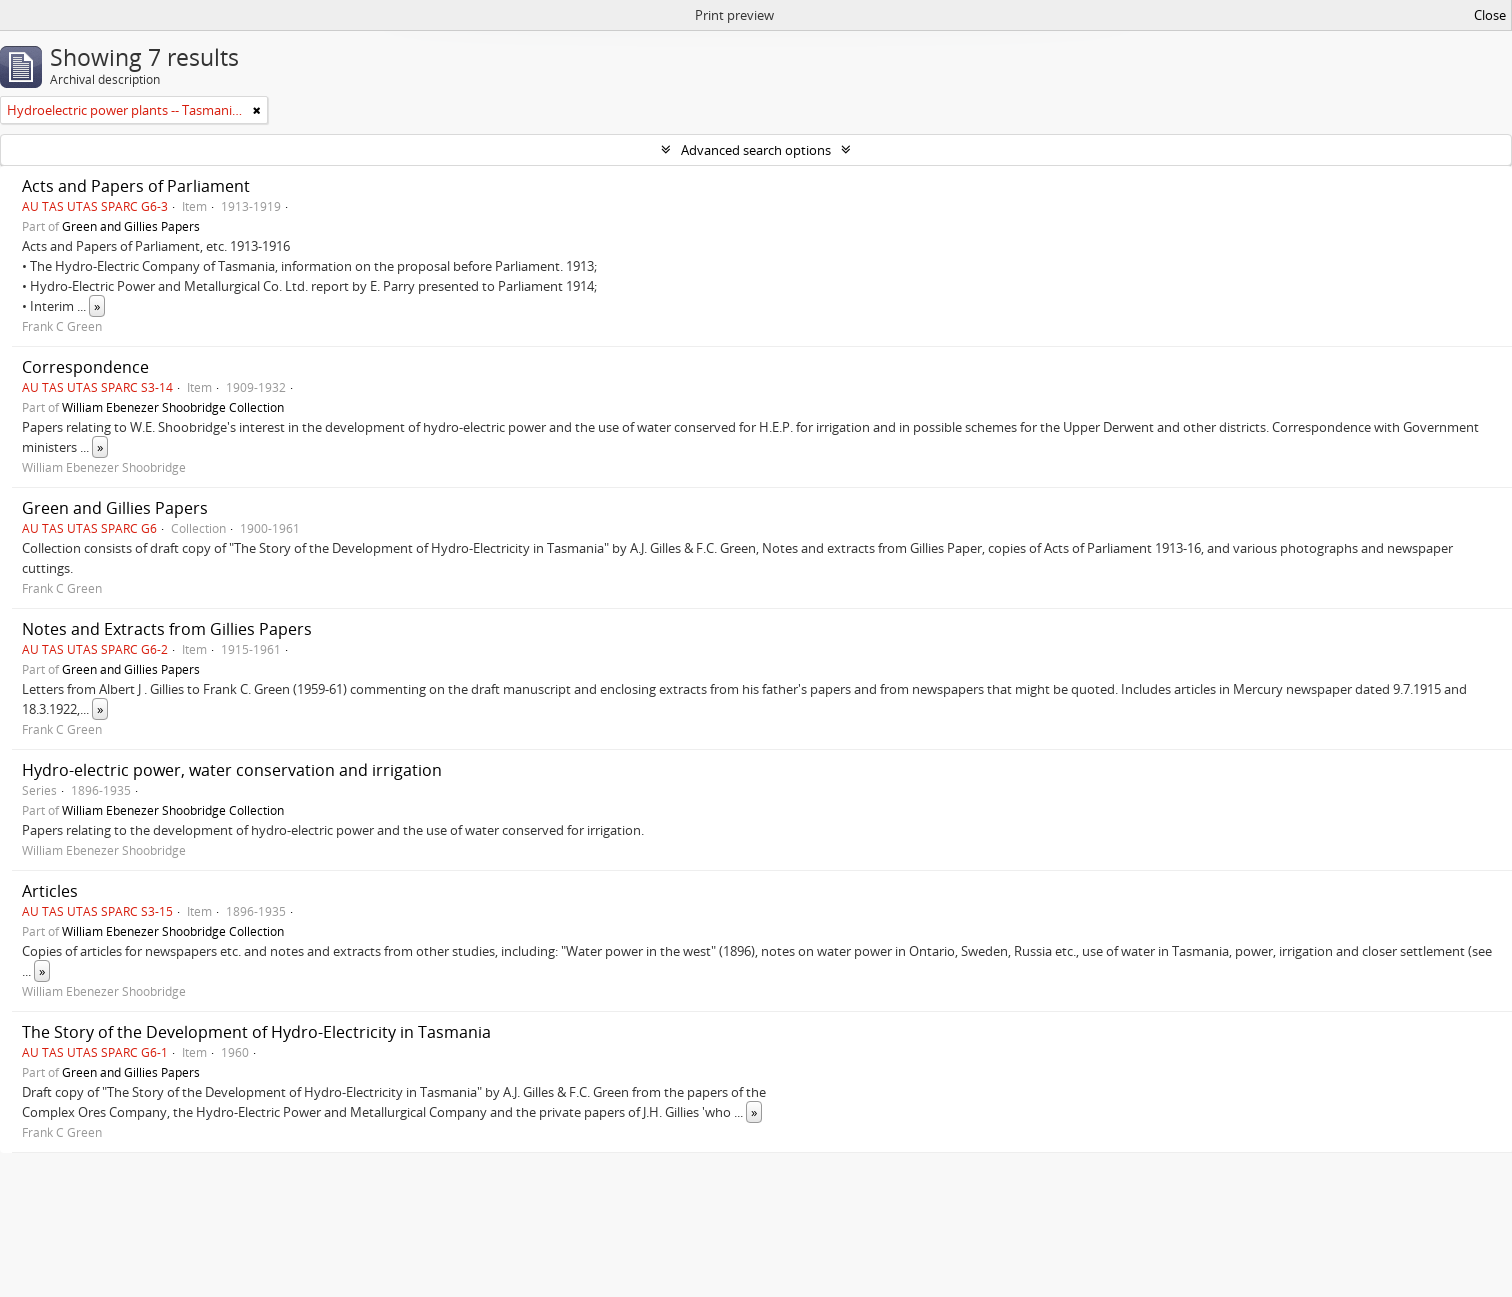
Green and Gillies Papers (131, 226)
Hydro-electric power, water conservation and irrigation (232, 770)
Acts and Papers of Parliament (136, 186)
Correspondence (85, 367)
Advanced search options (756, 150)
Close (1490, 15)
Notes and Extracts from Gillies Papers (167, 629)
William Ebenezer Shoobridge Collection (173, 407)
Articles (50, 891)
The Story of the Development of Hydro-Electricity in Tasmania (256, 1032)
